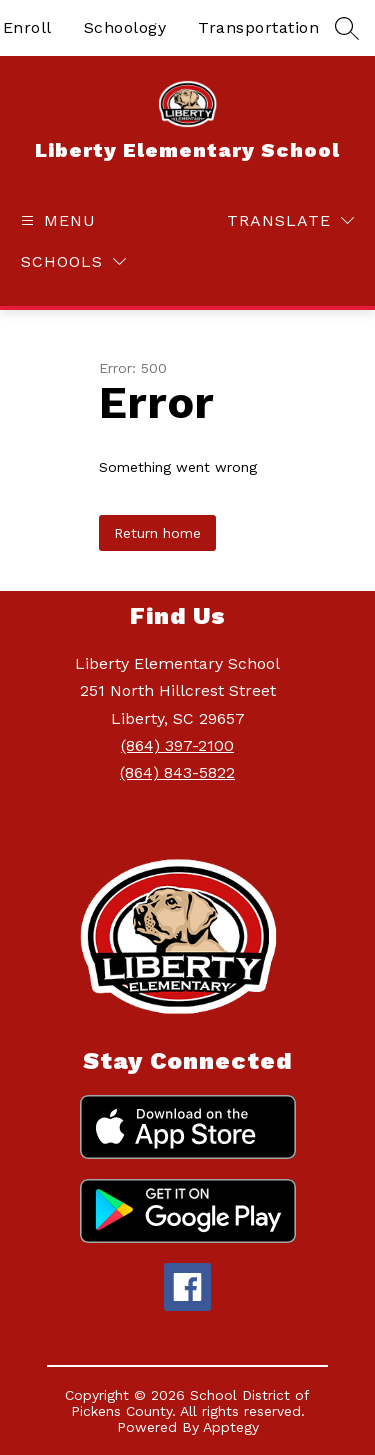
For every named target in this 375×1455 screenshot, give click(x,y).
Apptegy (231, 1427)
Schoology (125, 27)
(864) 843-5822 (177, 772)
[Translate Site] (290, 220)
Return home (157, 533)
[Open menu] (56, 220)
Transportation (258, 27)
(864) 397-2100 (177, 745)
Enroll (27, 27)
